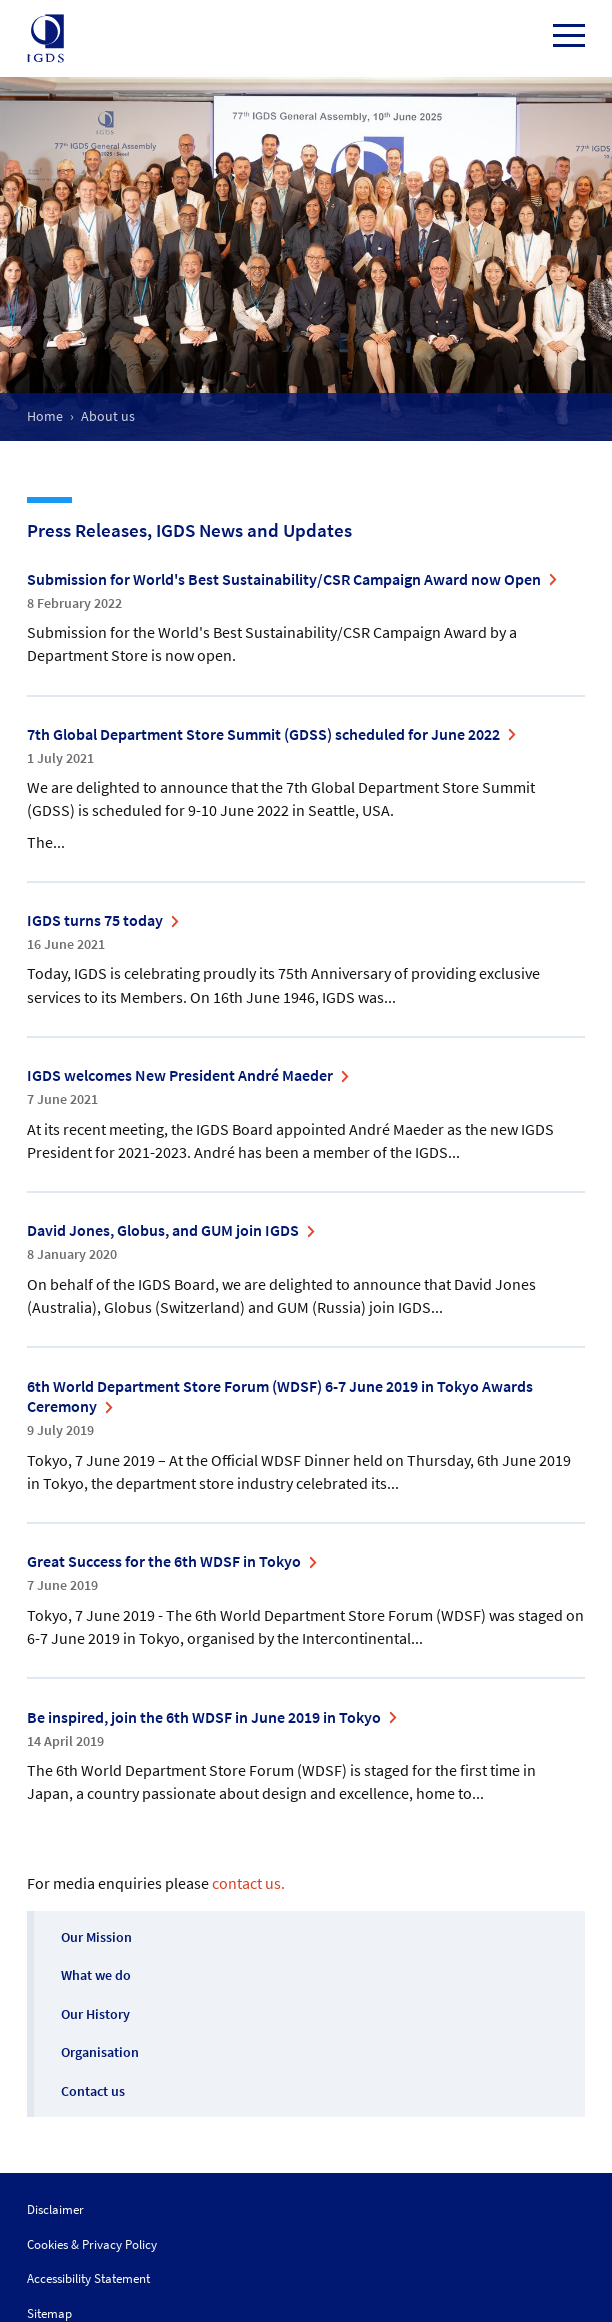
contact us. (248, 1883)
